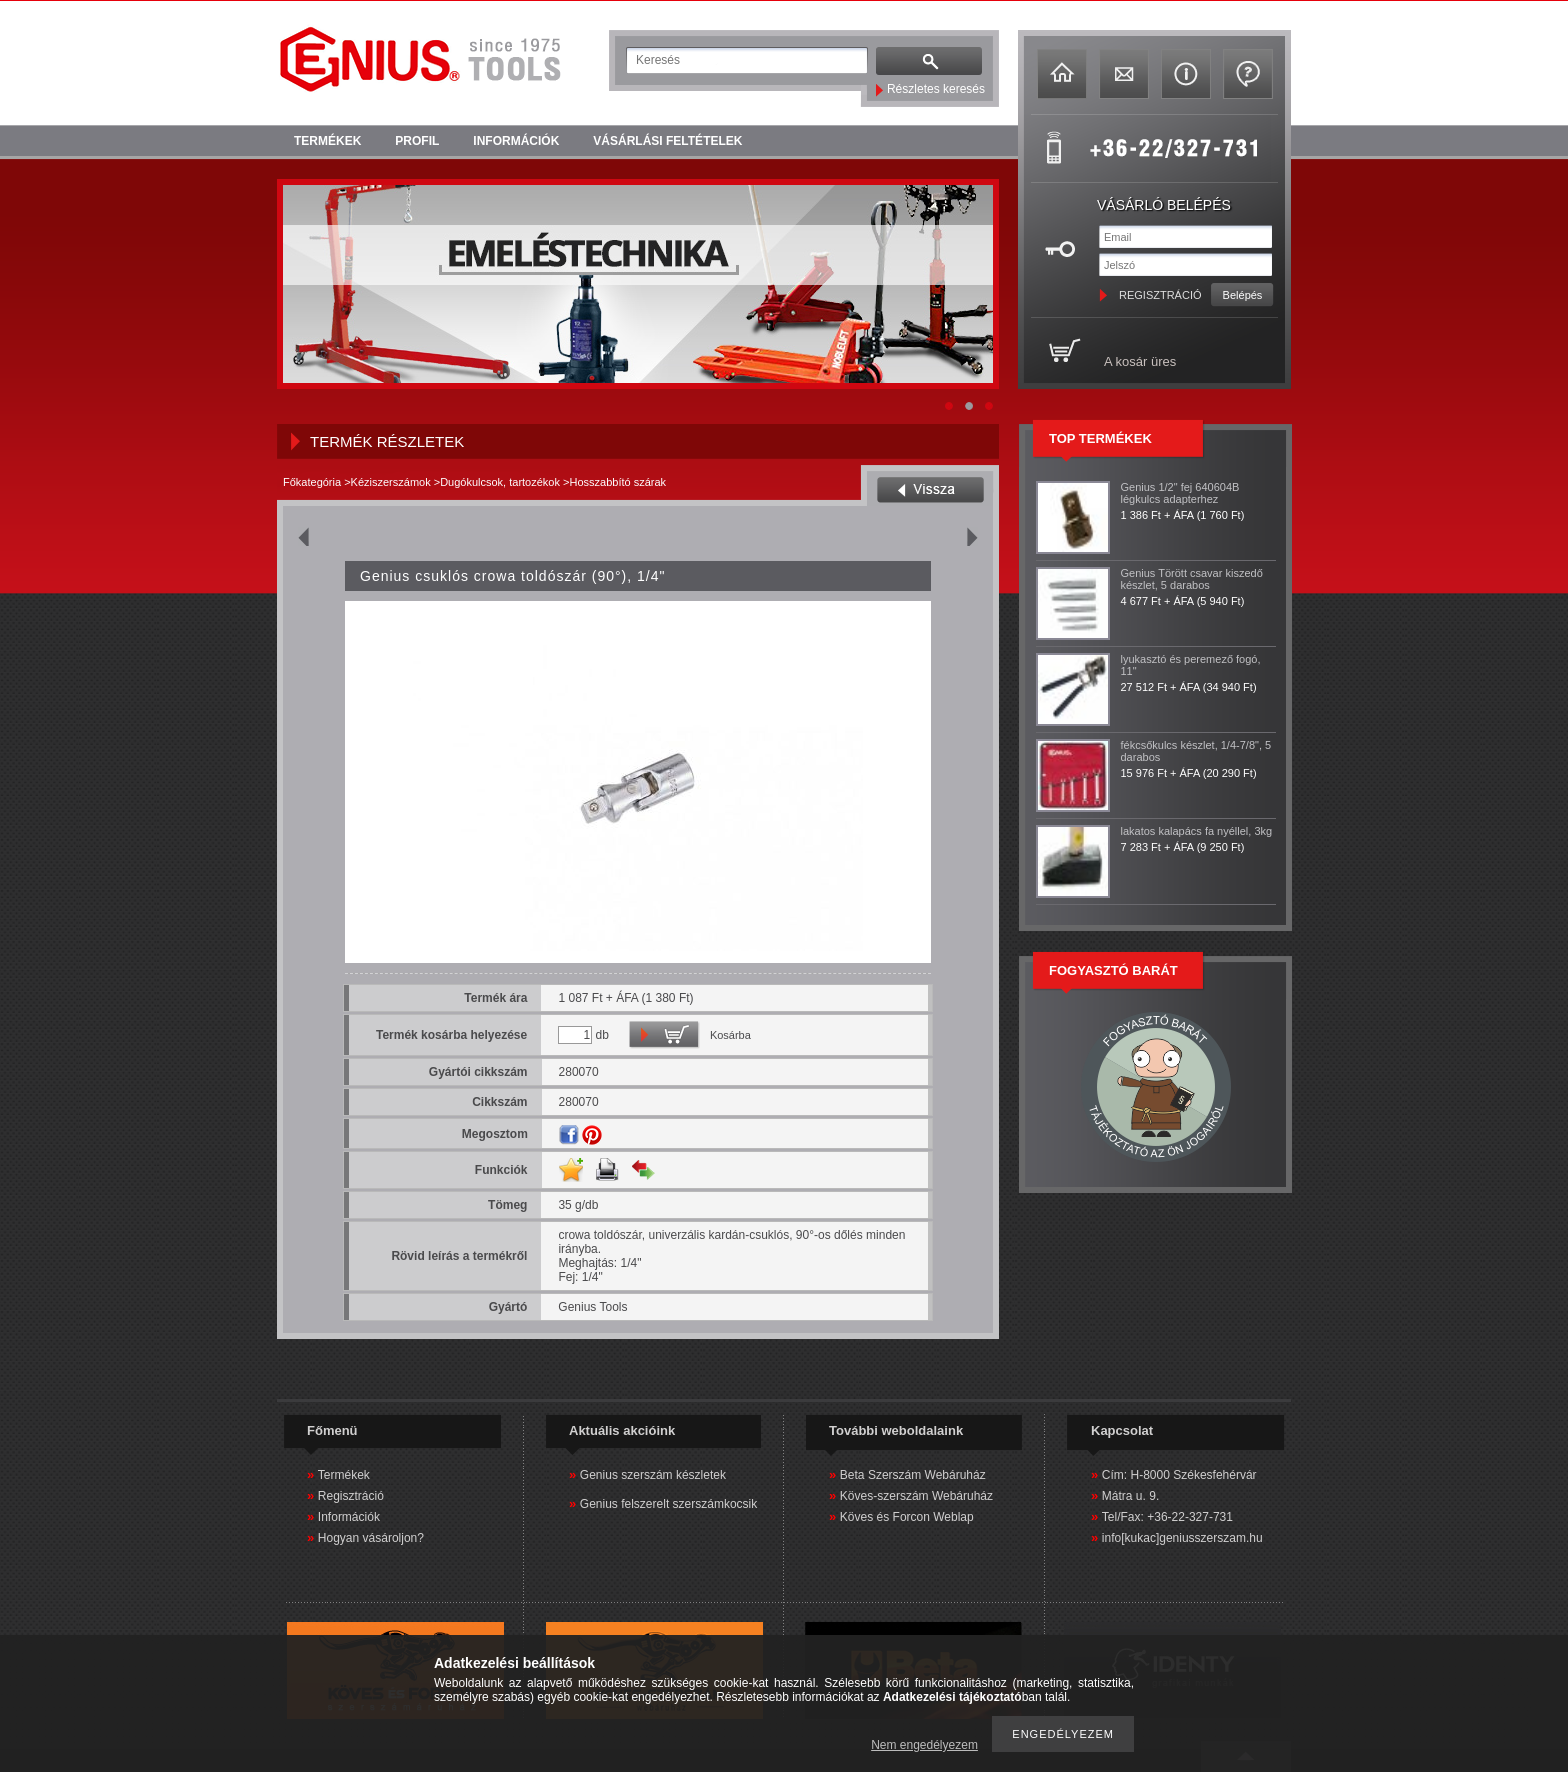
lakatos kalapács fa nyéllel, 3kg (1197, 831)
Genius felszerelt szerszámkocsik (668, 1504)
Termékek (344, 1475)
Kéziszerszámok (391, 482)
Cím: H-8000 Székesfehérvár (1179, 1475)
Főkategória (312, 482)
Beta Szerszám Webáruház (913, 1475)
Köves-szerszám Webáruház (916, 1496)
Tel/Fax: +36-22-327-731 (1167, 1517)
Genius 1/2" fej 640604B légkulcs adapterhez (1180, 493)
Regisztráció (351, 1496)
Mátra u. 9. (1130, 1496)
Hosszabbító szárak (617, 482)
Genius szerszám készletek (653, 1475)
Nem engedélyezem (924, 1745)
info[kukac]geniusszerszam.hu (1182, 1538)
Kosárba (730, 1035)
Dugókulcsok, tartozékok (500, 482)
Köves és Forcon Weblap (907, 1517)
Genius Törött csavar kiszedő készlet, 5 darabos (1192, 579)
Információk (349, 1517)
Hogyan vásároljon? (371, 1538)
